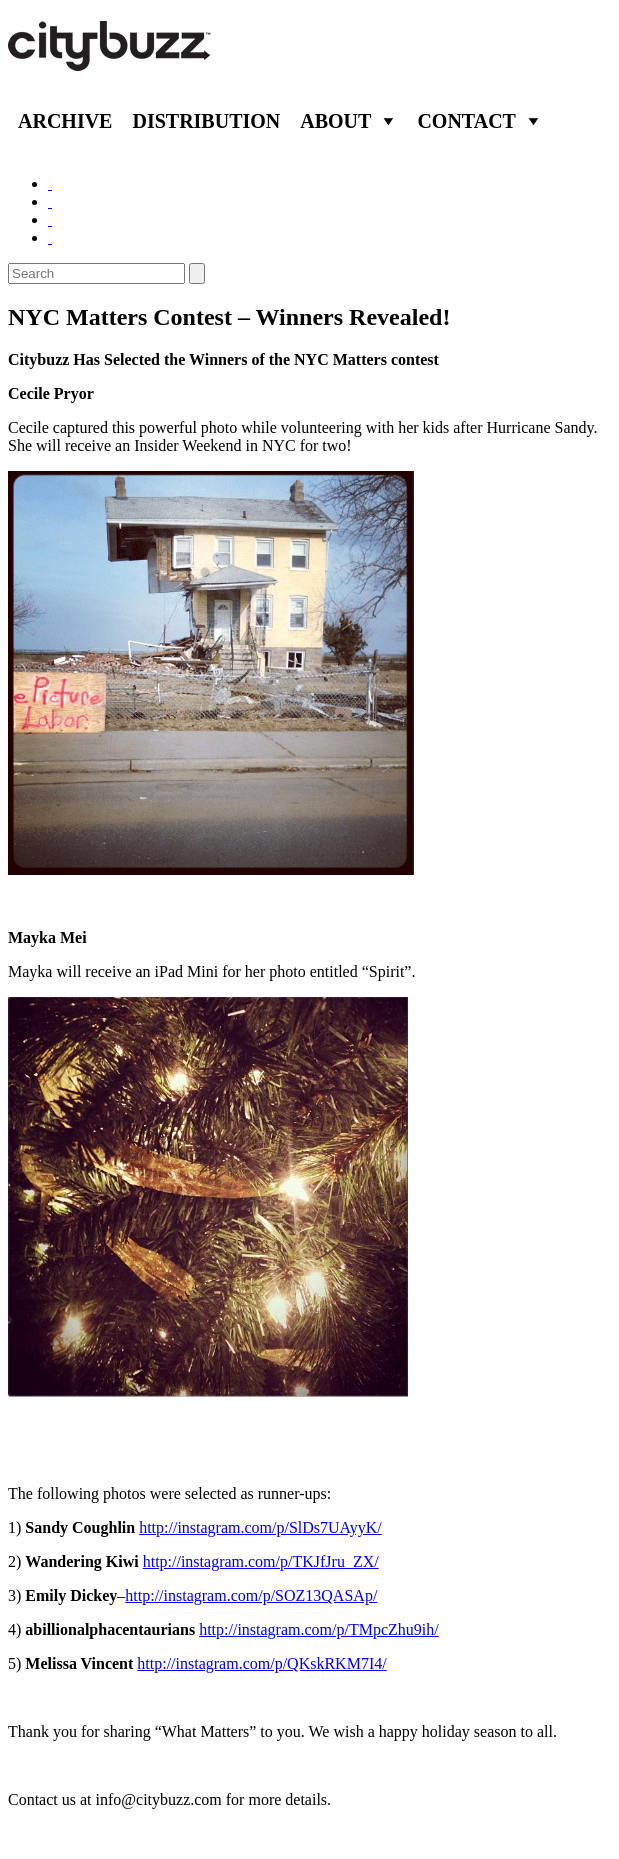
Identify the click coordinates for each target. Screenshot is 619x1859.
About (335, 121)
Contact (466, 121)
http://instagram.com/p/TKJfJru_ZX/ (261, 1561)
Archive (65, 121)
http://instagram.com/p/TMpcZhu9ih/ (319, 1629)
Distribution (206, 121)
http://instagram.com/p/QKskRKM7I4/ (261, 1663)
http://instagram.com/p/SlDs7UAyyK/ (260, 1527)
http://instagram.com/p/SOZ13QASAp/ (251, 1595)
